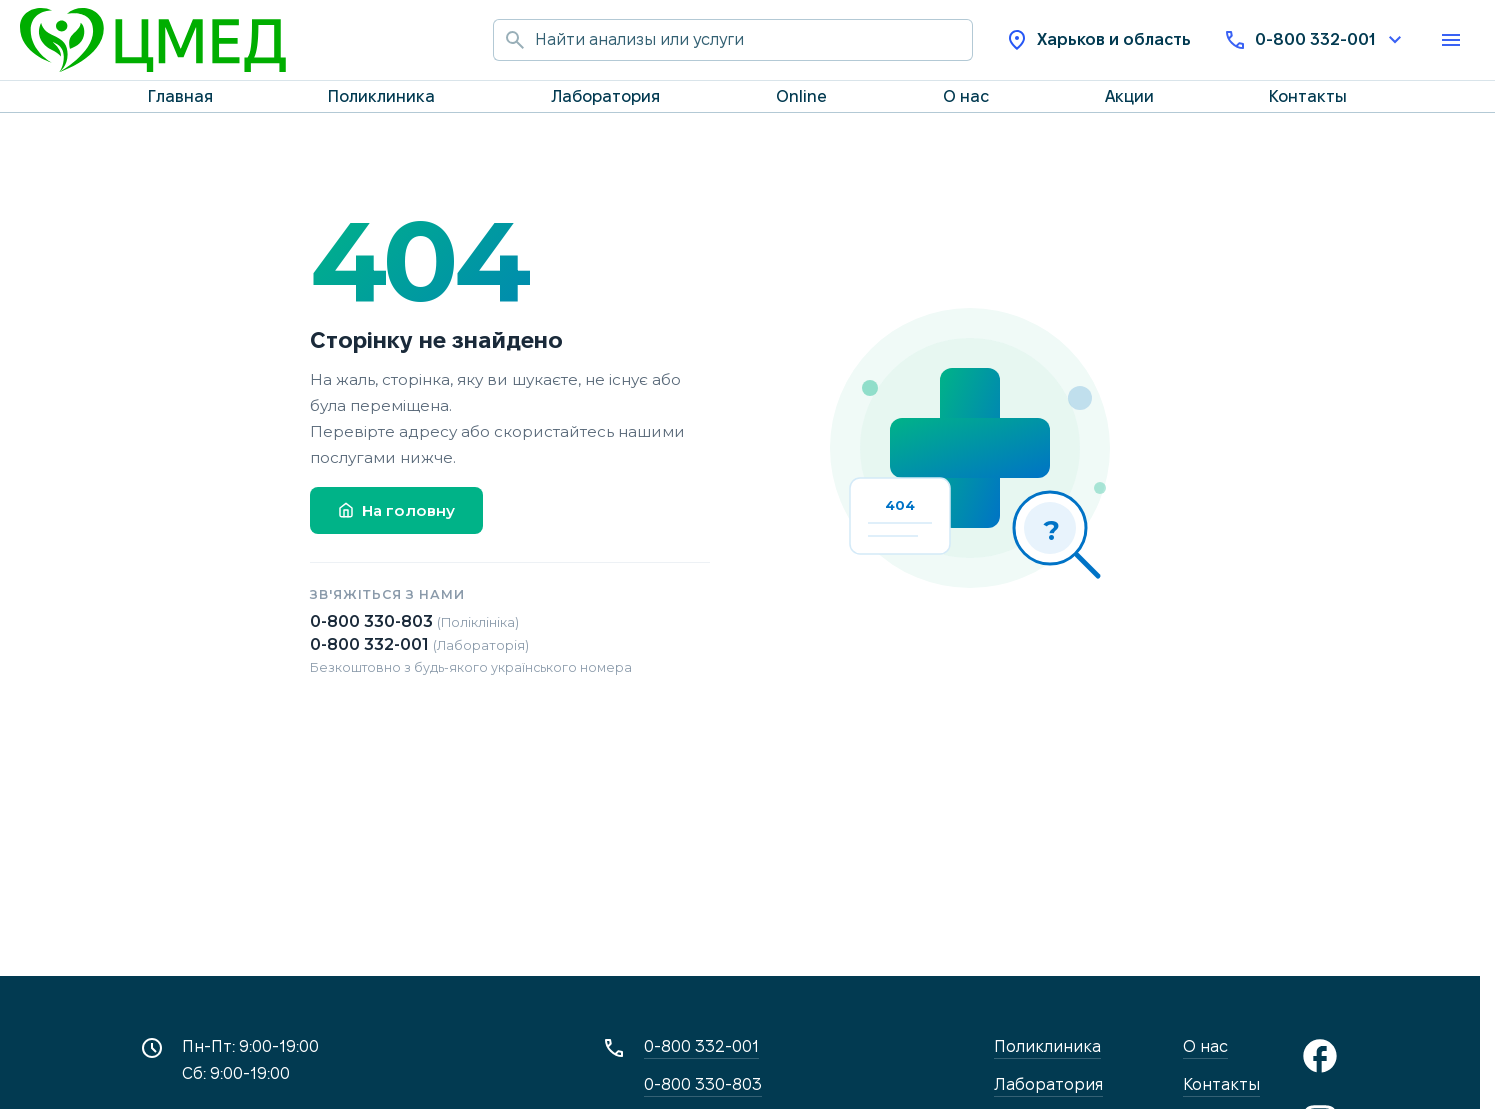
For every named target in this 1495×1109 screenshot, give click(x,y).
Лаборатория (605, 96)
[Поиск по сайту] (754, 40)
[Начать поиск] (514, 40)
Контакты (1308, 96)
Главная (180, 96)
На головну (396, 510)
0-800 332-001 (1315, 39)
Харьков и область (1098, 40)
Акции (1129, 96)
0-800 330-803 (414, 621)
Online (801, 96)
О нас (966, 96)
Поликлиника (381, 96)
